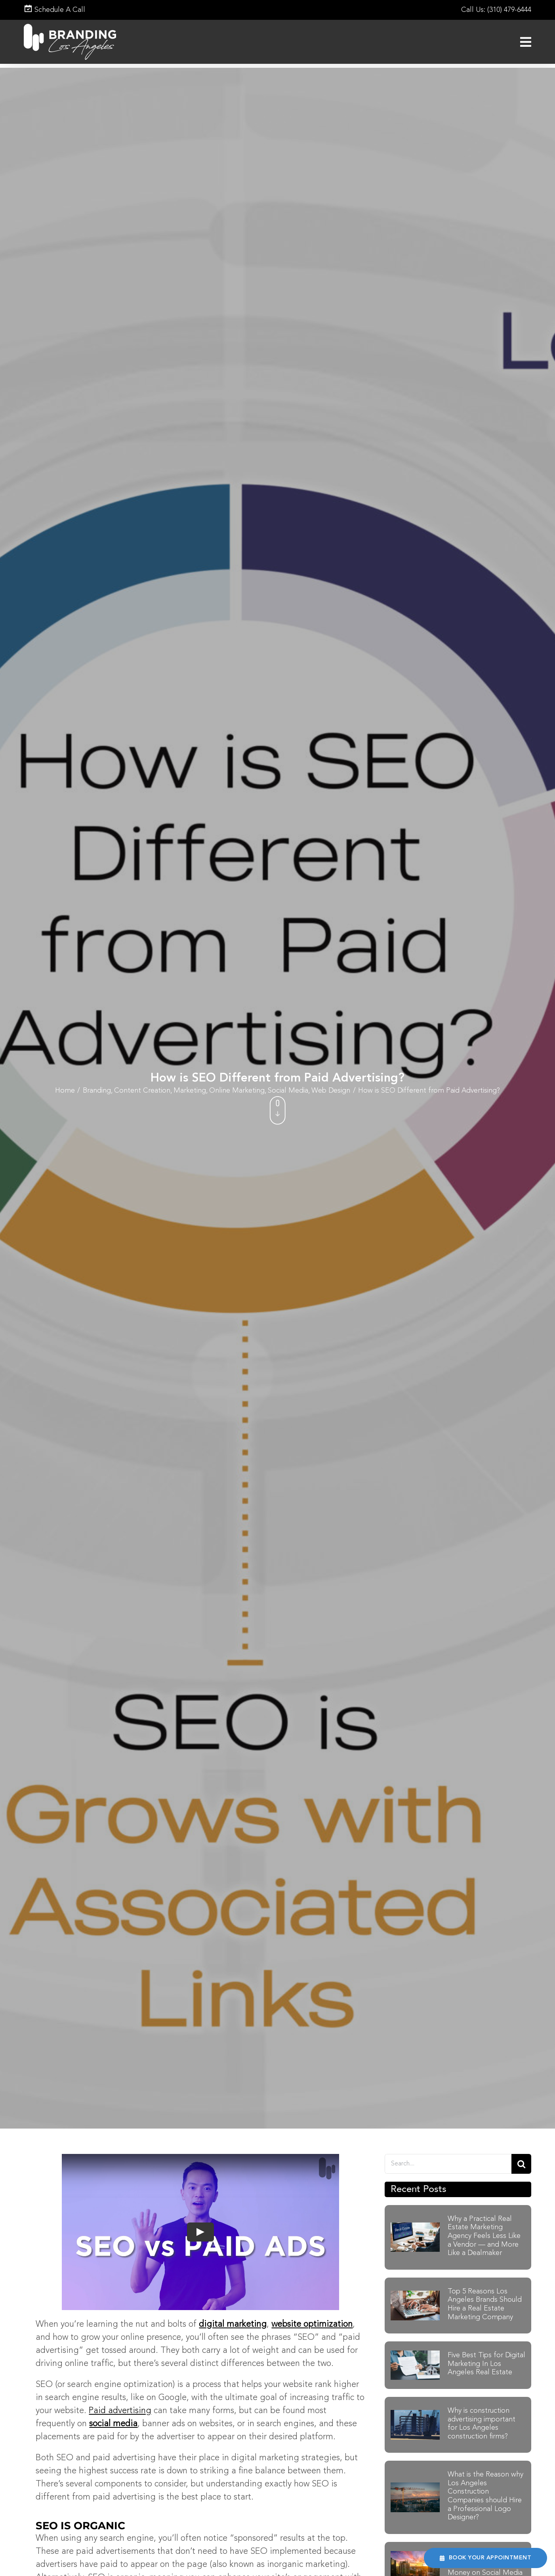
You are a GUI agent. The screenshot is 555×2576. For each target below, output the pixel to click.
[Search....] (448, 2164)
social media (113, 2423)
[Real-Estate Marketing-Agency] (415, 2226)
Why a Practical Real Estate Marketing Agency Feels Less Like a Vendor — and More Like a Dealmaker (484, 2236)
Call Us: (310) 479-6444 (496, 9)
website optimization (312, 2324)
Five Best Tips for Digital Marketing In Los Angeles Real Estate (486, 2364)
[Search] (521, 2164)
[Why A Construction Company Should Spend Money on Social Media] (415, 2555)
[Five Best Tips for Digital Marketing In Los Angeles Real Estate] (415, 2355)
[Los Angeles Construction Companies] (415, 2486)
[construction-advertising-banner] (415, 2414)
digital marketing (233, 2324)
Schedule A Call (54, 9)
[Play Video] (200, 2232)
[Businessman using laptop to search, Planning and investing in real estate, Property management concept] (415, 2295)
